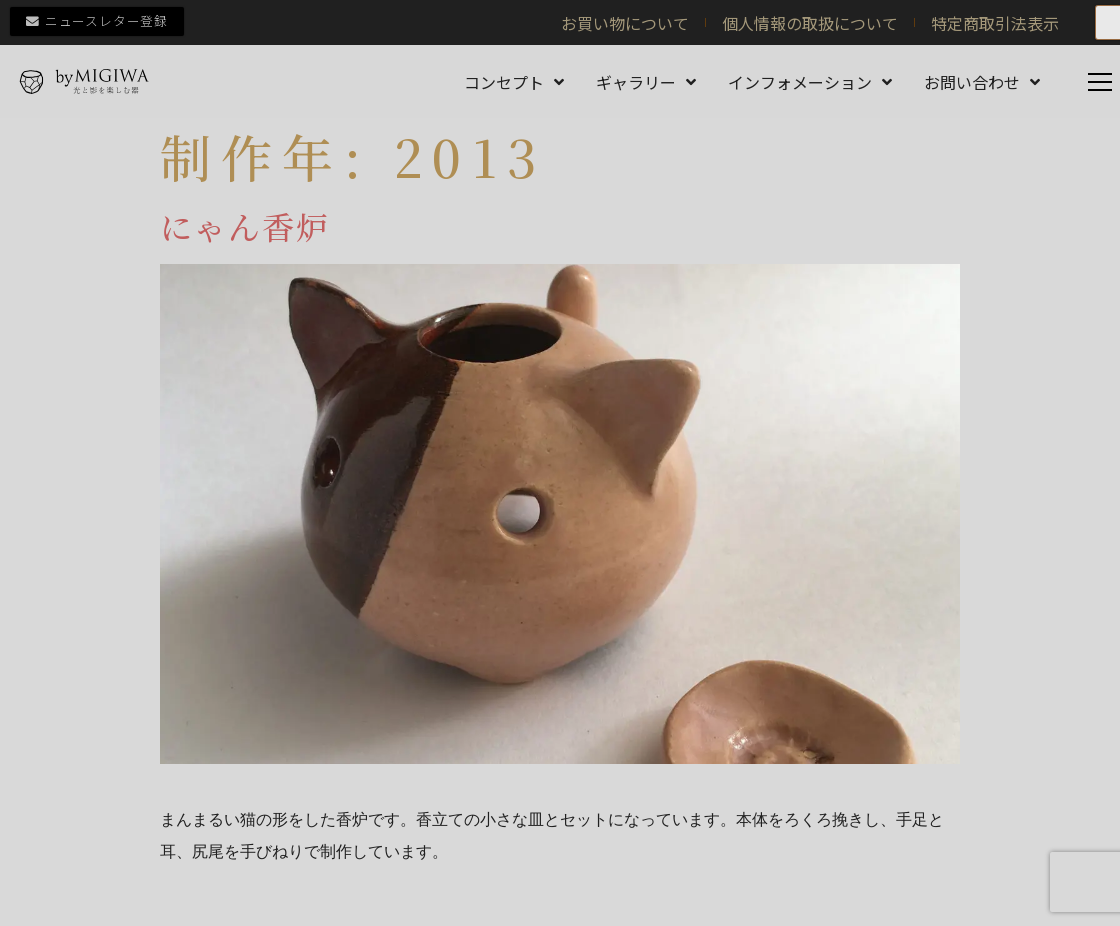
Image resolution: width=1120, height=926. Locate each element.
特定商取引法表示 (995, 23)
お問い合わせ (982, 82)
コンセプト (514, 82)
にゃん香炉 (245, 226)
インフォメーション (810, 82)
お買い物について (625, 23)
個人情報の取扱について (810, 23)
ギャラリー (646, 82)
